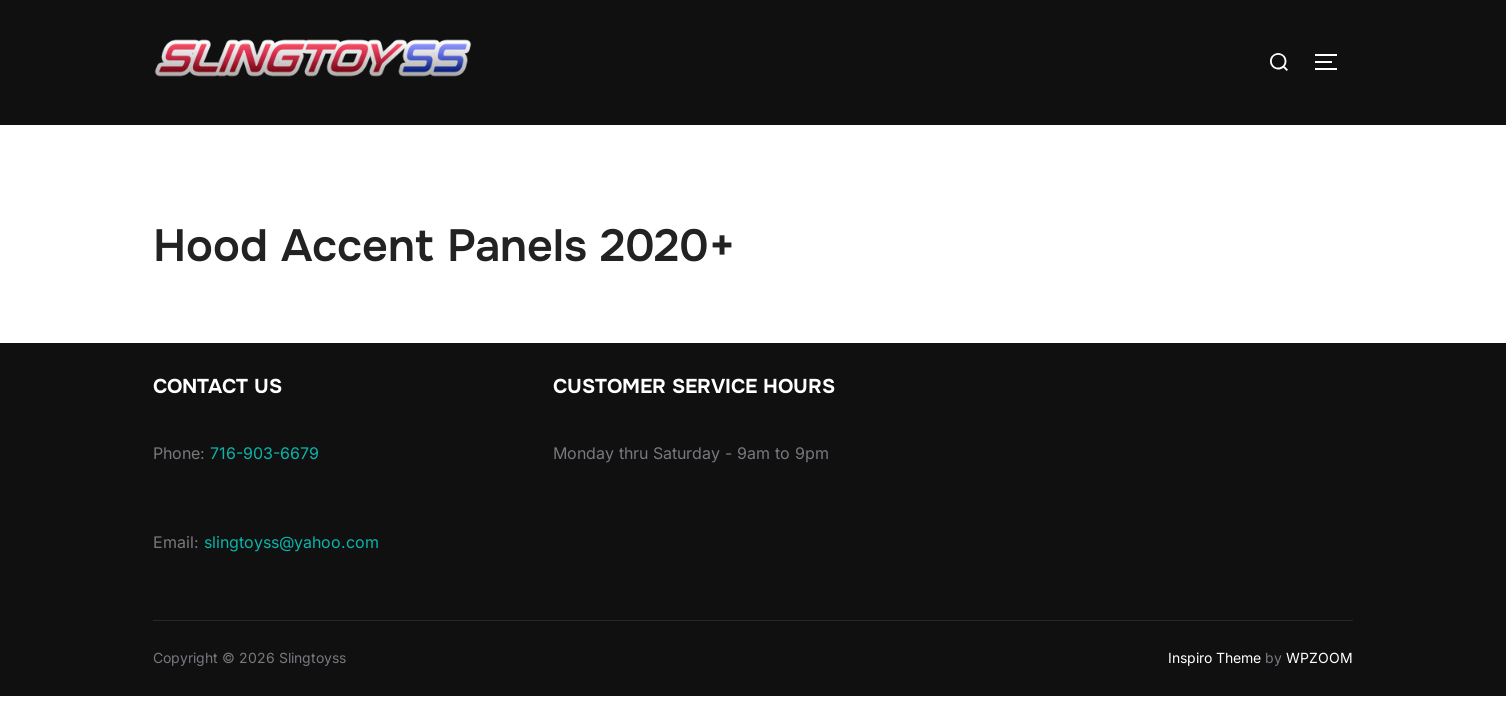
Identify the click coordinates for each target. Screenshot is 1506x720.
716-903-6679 (264, 453)
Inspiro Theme (1214, 657)
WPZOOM (1319, 657)
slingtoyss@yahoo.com (291, 542)
